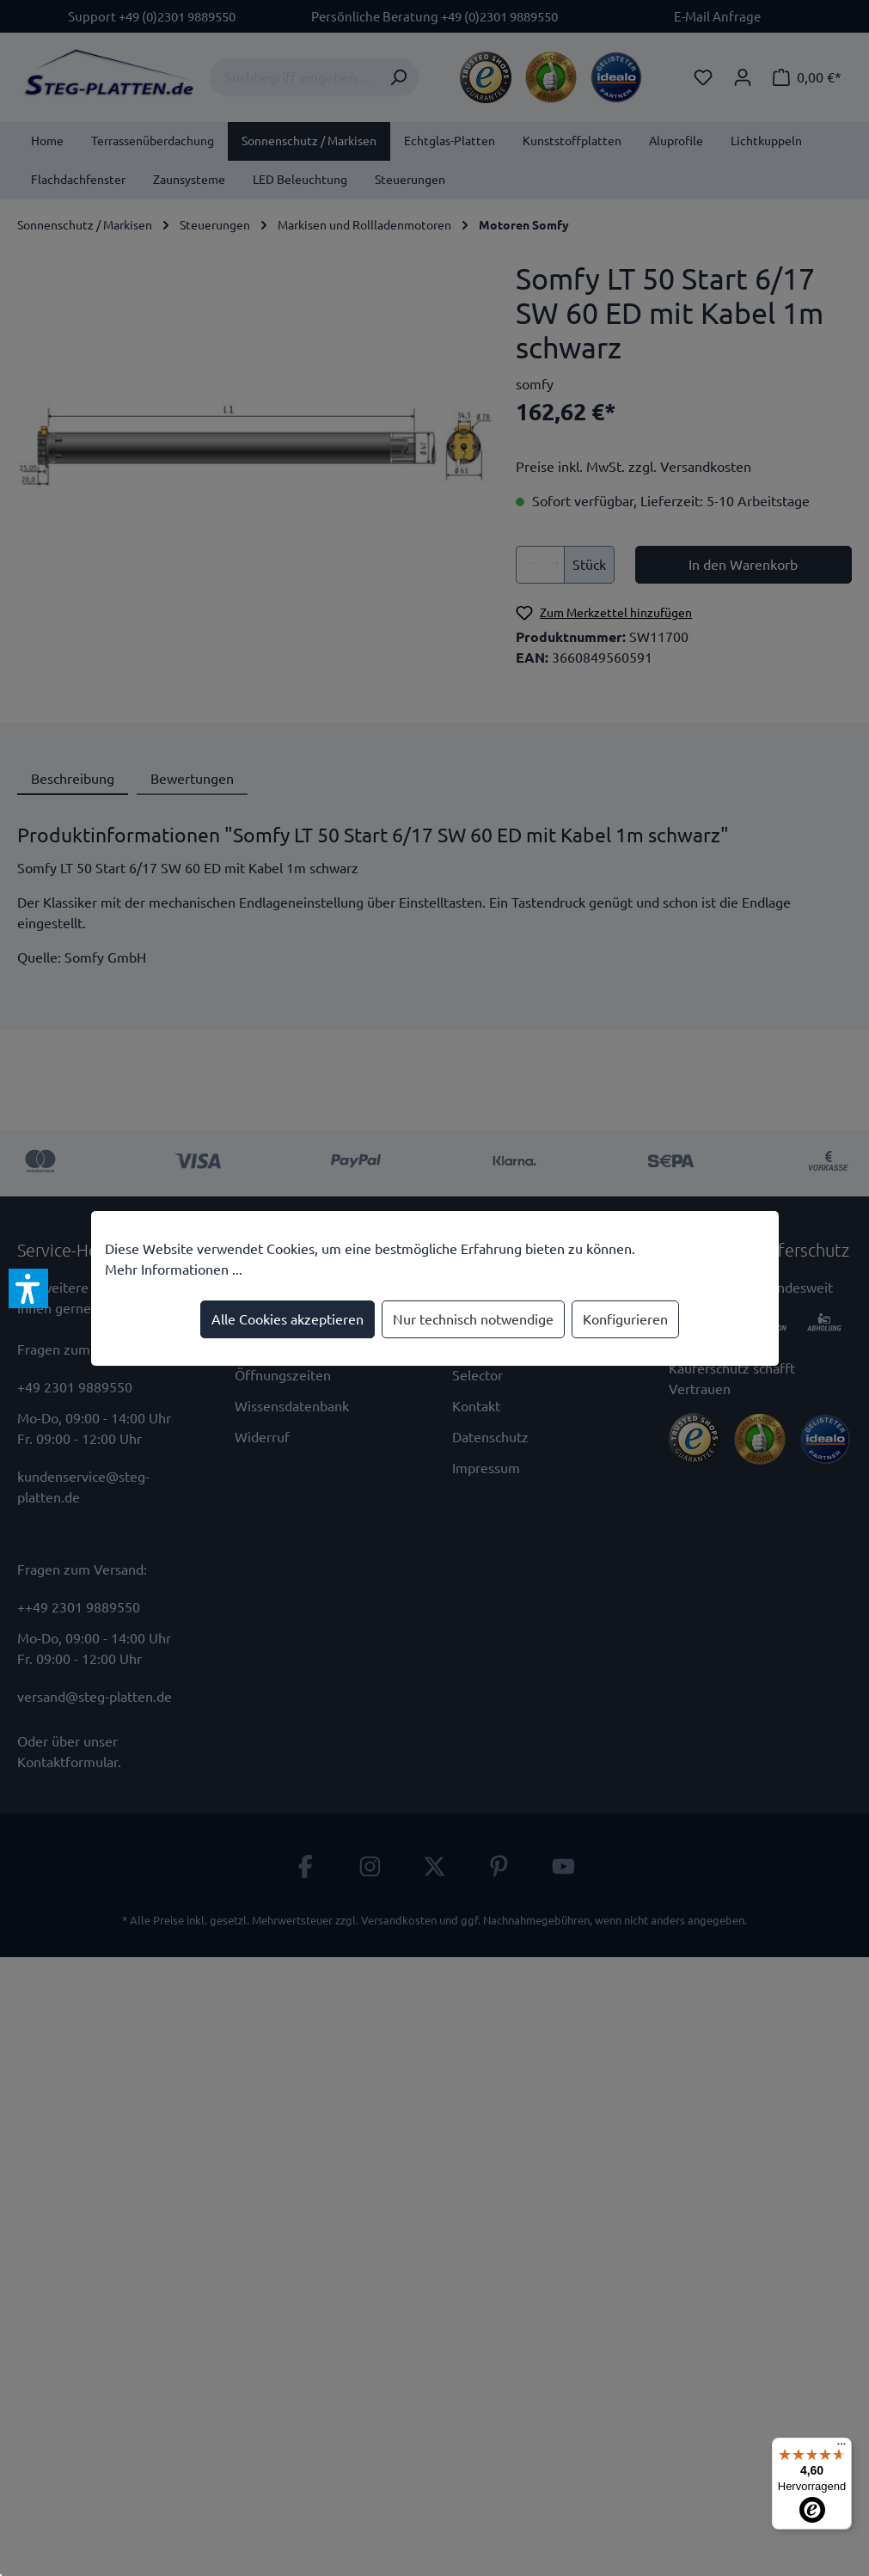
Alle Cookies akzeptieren (287, 1319)
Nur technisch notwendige (473, 1319)
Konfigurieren (625, 1319)
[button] (28, 1288)
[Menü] (841, 2448)
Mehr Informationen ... (173, 1269)
